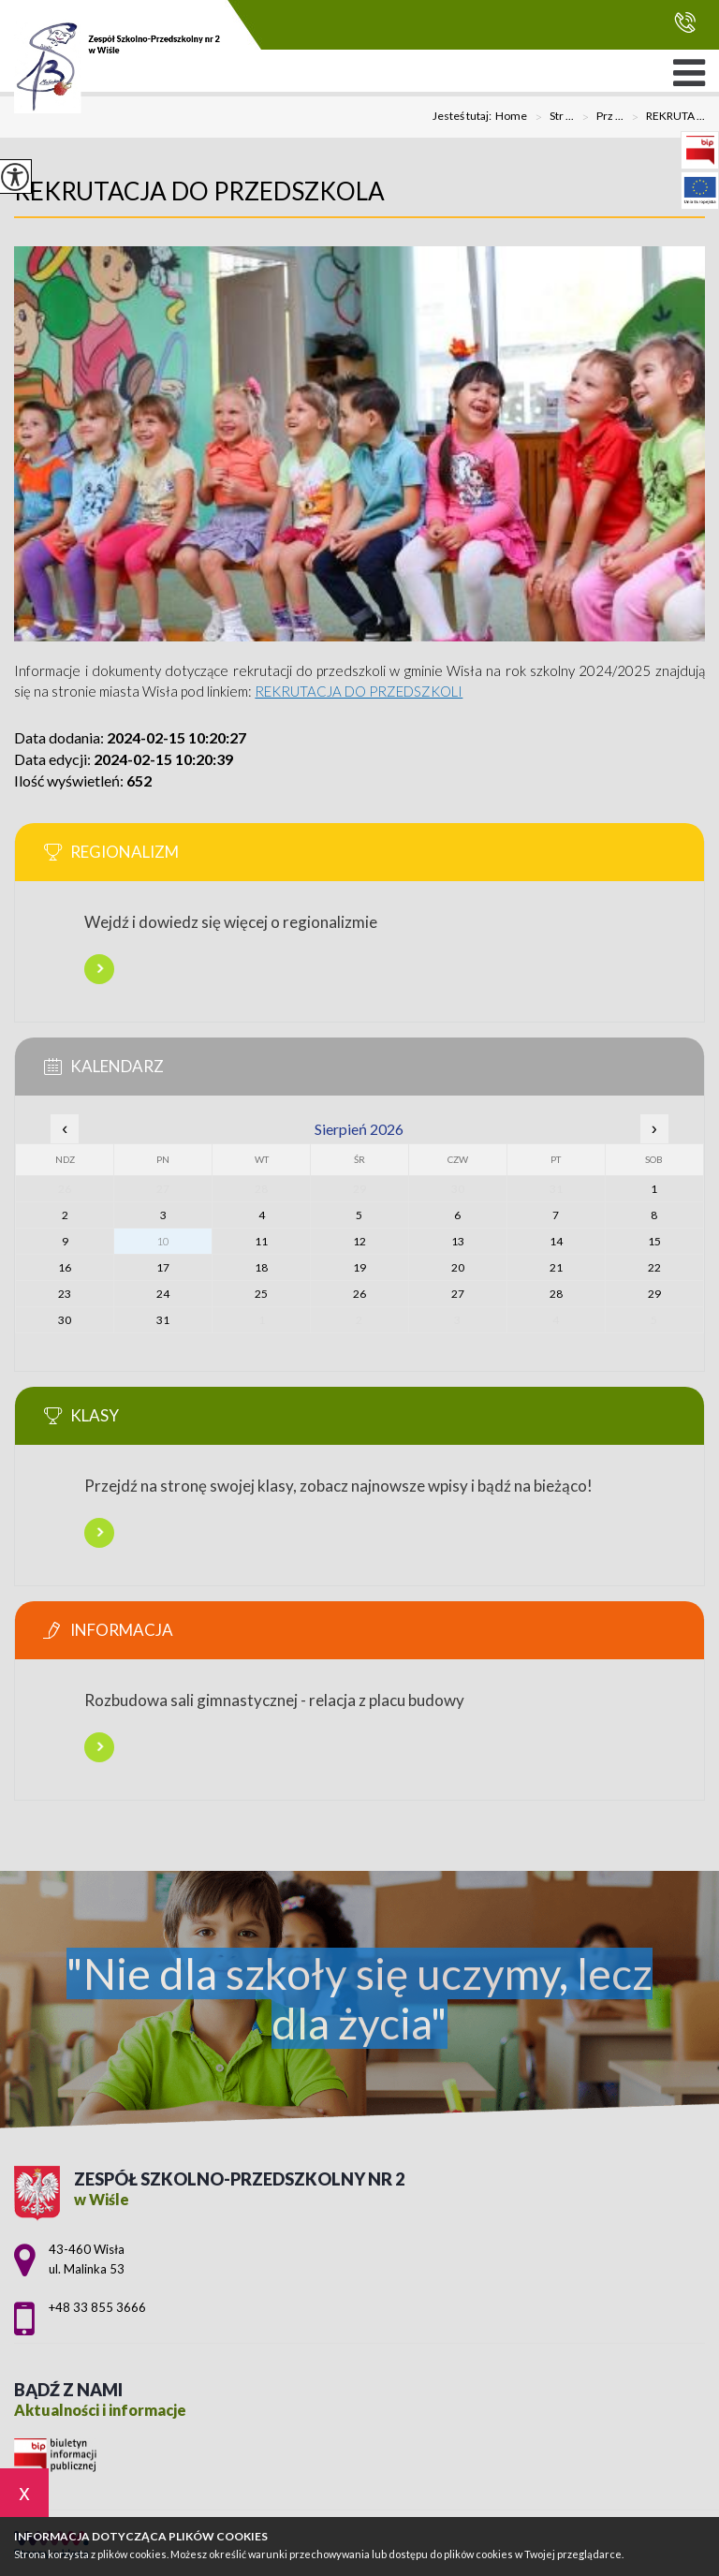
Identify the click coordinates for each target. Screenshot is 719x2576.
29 (654, 1294)
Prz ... (599, 117)
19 (359, 1267)
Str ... (550, 117)
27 (457, 1294)
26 (359, 1294)
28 (556, 1294)
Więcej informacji (99, 969)
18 (261, 1267)
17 (162, 1267)
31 (162, 1320)
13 (457, 1241)
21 (556, 1267)
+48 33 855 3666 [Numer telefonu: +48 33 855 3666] (97, 2307)
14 (556, 1241)
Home (511, 116)
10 (162, 1241)
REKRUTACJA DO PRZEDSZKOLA (199, 191)
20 (457, 1267)
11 (261, 1241)
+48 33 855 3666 (685, 22)
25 (261, 1294)
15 (654, 1241)
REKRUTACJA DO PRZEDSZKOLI (358, 691)
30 (64, 1320)
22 (654, 1267)
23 (64, 1294)
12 (359, 1241)
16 (64, 1267)
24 (162, 1294)
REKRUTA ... (664, 117)
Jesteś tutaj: (464, 116)
